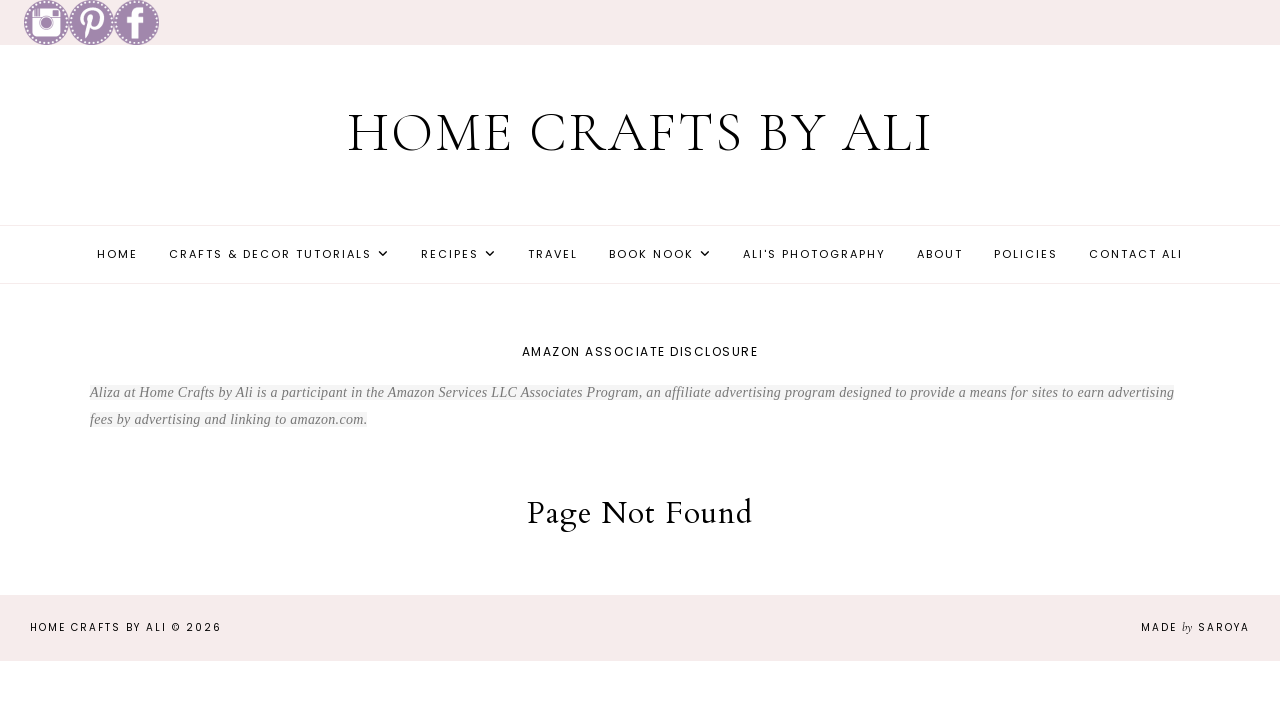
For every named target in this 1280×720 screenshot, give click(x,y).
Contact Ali (1136, 254)
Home (117, 254)
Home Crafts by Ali (640, 132)
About (940, 254)
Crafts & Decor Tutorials (270, 254)
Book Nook (651, 254)
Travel (553, 254)
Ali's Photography (814, 254)
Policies (1026, 254)
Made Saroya (1195, 627)
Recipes (450, 254)
